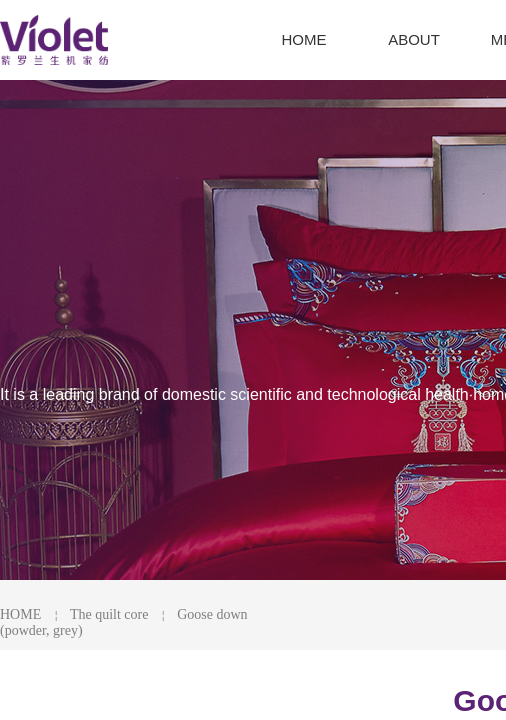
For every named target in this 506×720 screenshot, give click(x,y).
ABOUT (414, 39)
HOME (20, 614)
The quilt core (109, 614)
